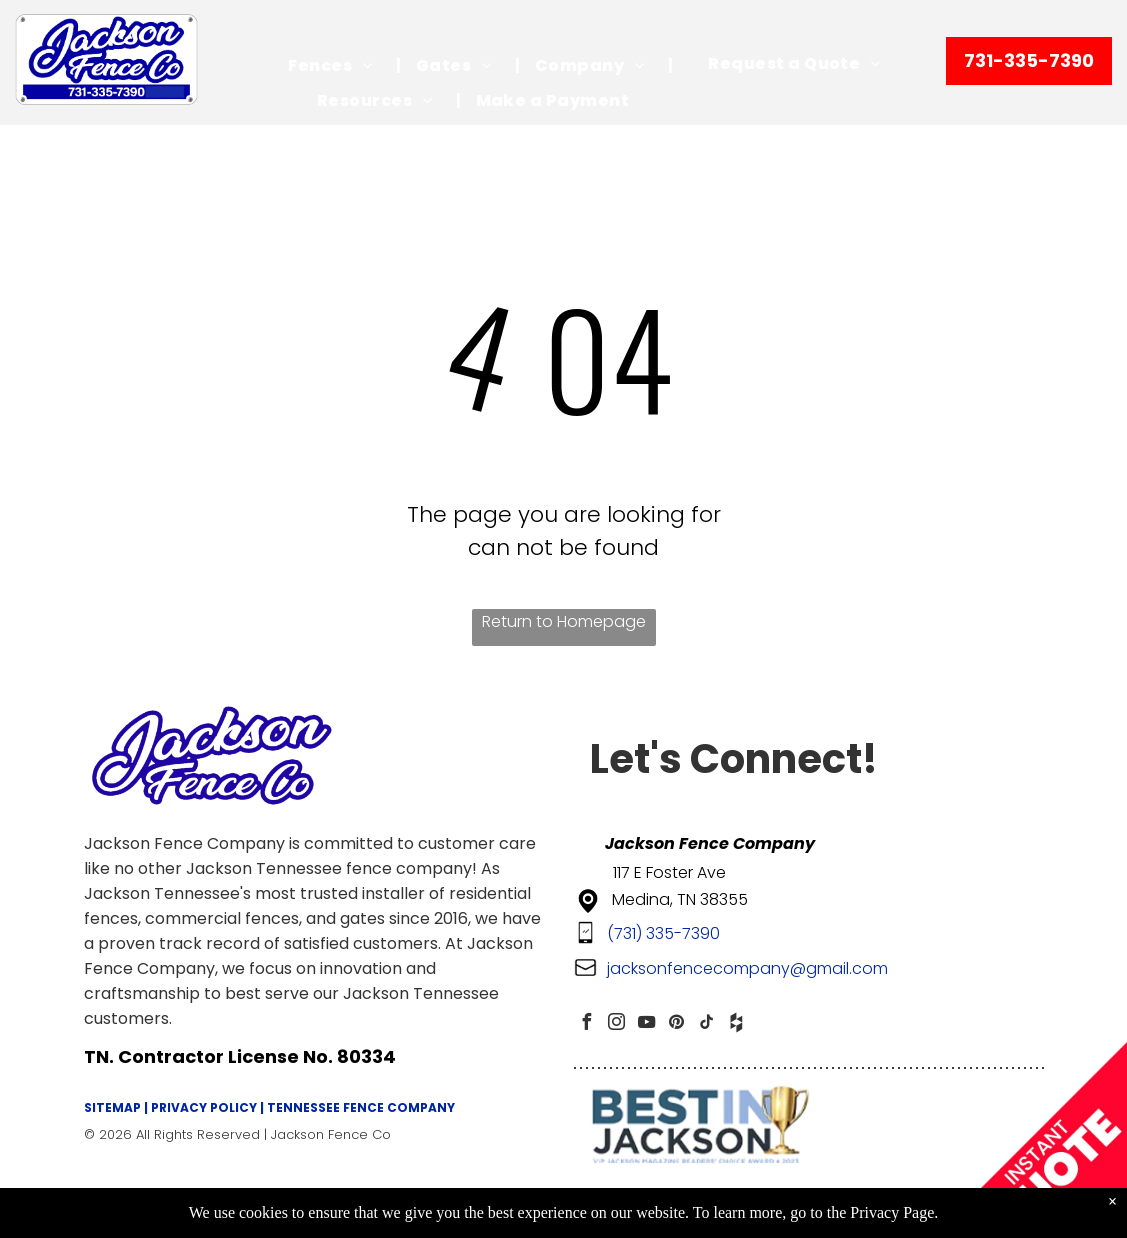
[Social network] (737, 1024)
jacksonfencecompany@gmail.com (747, 968)
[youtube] (647, 1024)
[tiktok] (707, 1024)
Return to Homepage (564, 621)
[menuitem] (336, 65)
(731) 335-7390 (663, 933)
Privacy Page (892, 1212)
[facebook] (587, 1024)
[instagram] (617, 1024)
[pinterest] (677, 1024)
